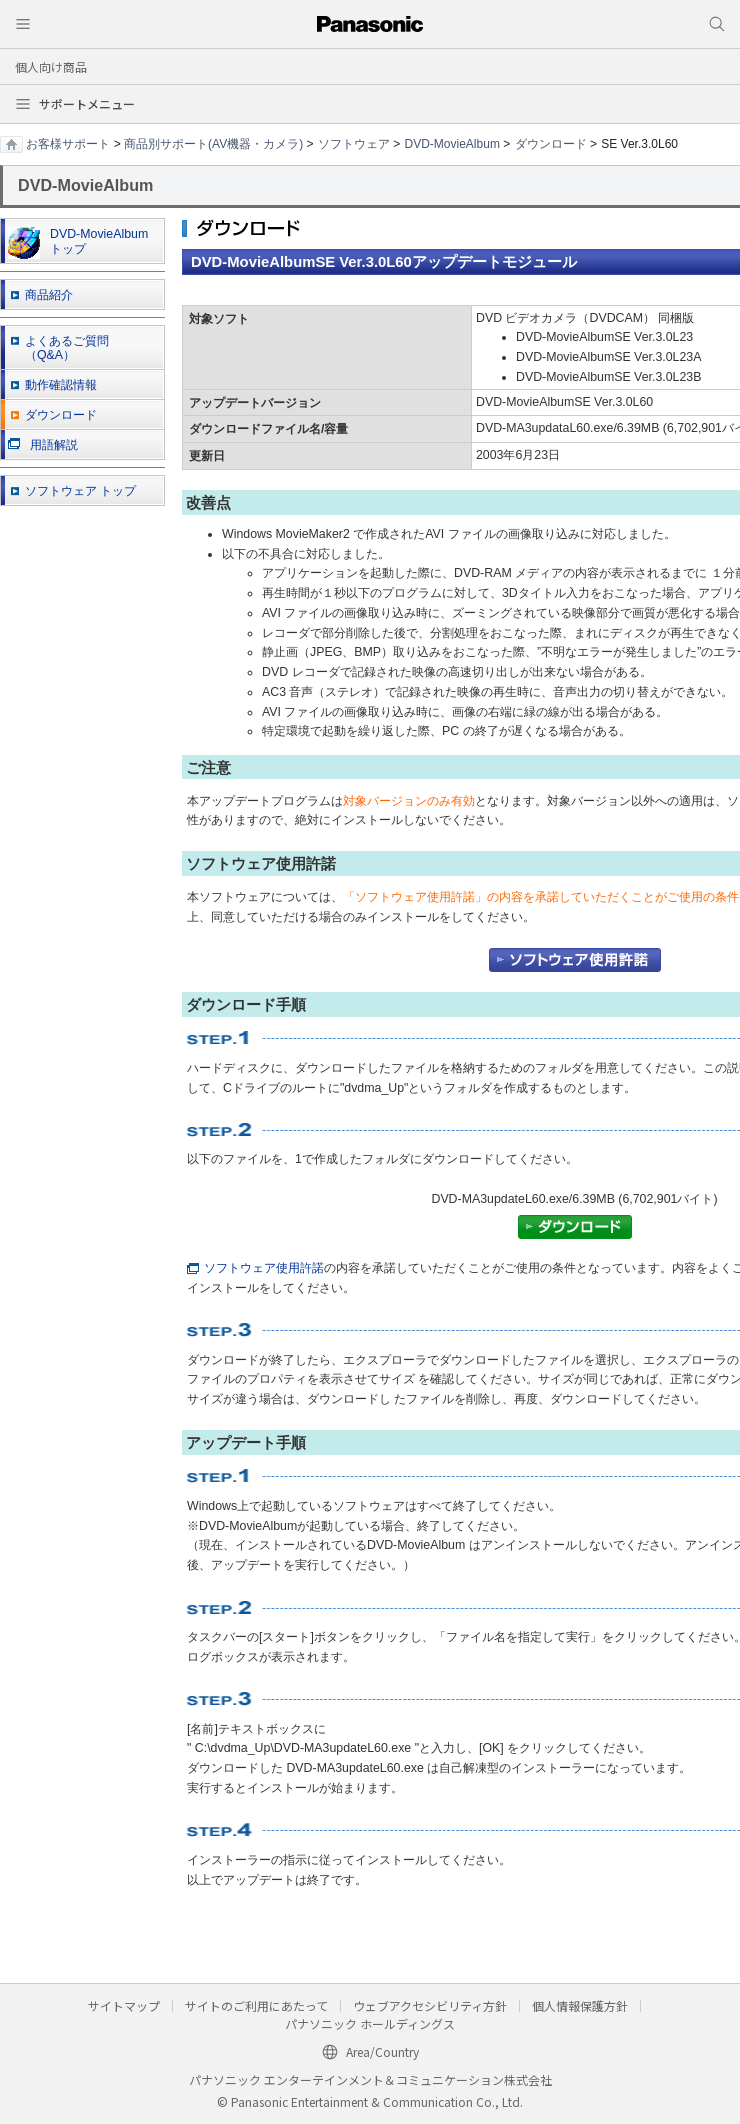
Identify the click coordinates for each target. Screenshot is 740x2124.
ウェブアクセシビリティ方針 (430, 2005)
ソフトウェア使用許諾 (255, 1268)
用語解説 (43, 445)
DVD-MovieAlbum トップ (78, 243)
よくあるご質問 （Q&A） (67, 348)
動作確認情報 (61, 385)
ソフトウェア (354, 144)
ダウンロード (551, 144)
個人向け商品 (51, 66)
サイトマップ (124, 2005)
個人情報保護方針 (580, 2005)
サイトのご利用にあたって (256, 2005)
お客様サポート (68, 144)
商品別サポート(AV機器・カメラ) (213, 144)
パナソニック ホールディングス (370, 2023)
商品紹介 (49, 295)
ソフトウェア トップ (80, 491)
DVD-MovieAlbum (452, 144)
